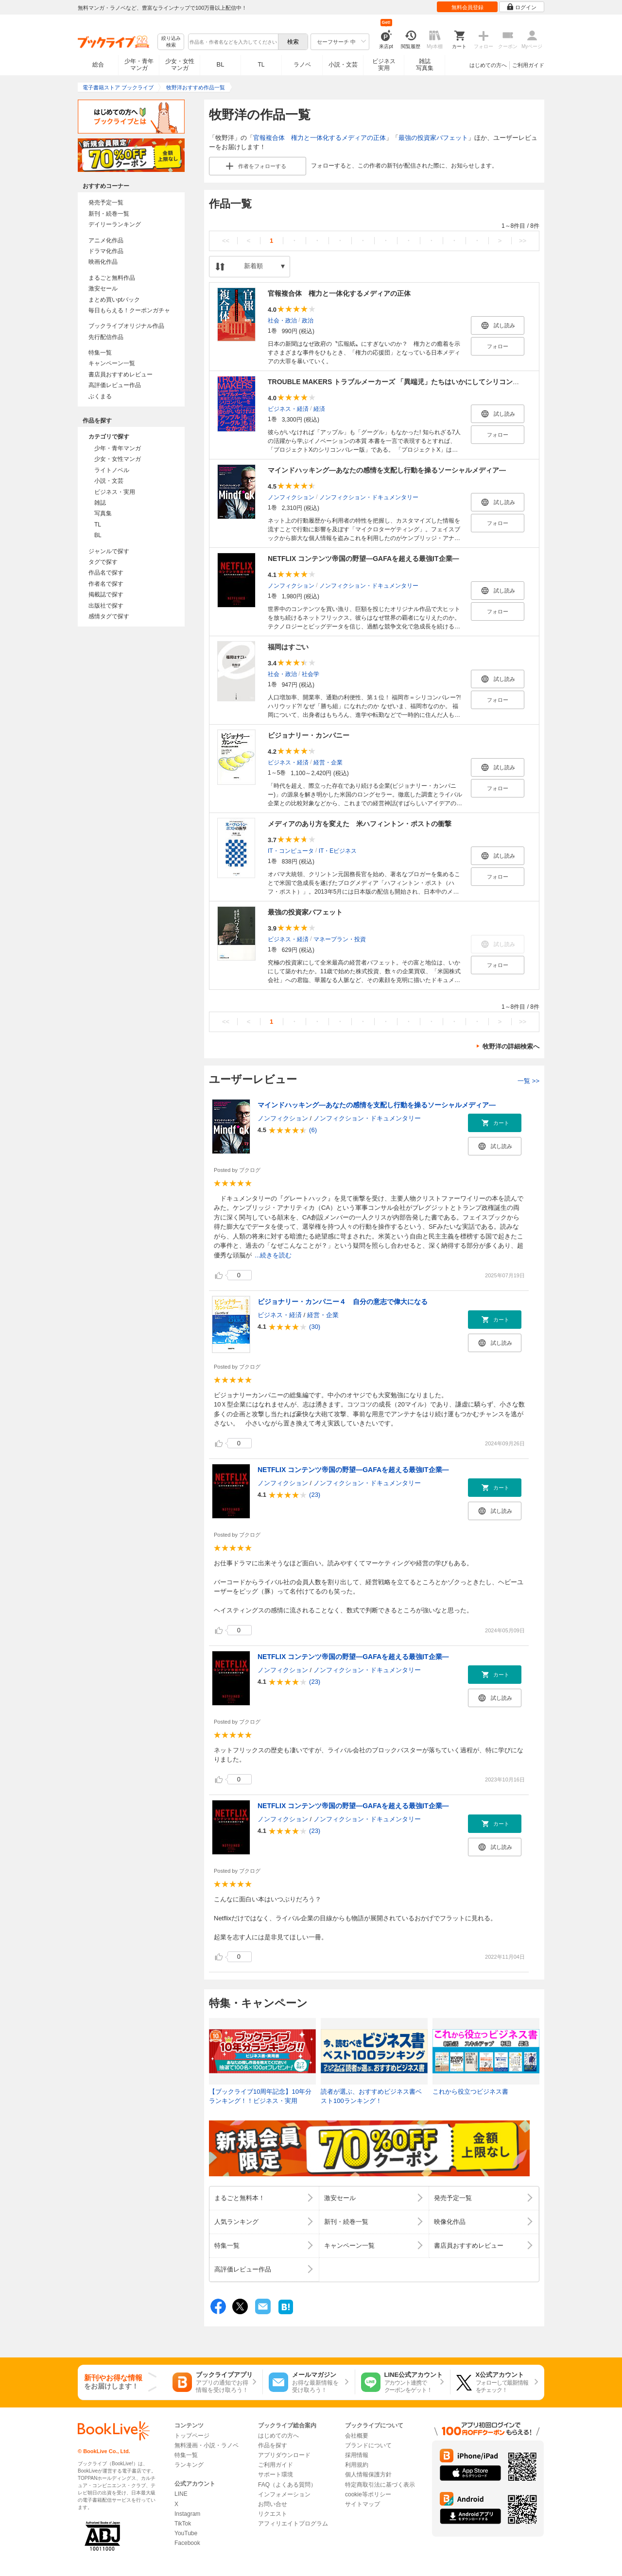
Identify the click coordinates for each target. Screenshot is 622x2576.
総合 (98, 64)
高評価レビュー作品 (114, 385)
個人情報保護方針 (368, 2474)
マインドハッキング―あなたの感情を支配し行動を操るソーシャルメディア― (387, 470)
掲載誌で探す (105, 594)
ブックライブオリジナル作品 (126, 325)
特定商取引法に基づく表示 (380, 2484)
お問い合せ (272, 2504)
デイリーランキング (114, 224)
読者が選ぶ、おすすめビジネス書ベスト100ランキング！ (371, 2096)
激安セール (103, 288)
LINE (181, 2494)
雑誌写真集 (424, 64)
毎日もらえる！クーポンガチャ (129, 310)
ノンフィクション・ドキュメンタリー (368, 496)
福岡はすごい (288, 647)
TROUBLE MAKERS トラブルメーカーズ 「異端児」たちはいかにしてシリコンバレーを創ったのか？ (424, 382)
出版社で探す (105, 605)
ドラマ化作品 (105, 251)
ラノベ (302, 64)
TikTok (182, 2523)
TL (261, 64)
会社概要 (356, 2435)
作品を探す (272, 2445)
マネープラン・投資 (339, 938)
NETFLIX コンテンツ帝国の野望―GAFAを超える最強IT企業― (363, 558)
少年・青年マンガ (139, 64)
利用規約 (356, 2464)
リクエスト (272, 2513)
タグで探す (103, 562)
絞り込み (171, 42)
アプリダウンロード (284, 2455)
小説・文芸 (343, 64)
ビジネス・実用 (114, 492)
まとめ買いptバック (114, 299)
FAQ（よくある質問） (287, 2484)
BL (221, 64)
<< (225, 240)
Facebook (187, 2543)
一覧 (528, 1081)
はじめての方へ (488, 65)
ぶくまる (100, 396)
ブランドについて (368, 2445)
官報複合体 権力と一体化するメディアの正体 (319, 137)
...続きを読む (273, 1255)
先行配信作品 (105, 337)
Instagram (187, 2513)
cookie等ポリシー (368, 2494)
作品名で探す (105, 572)
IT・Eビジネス (338, 850)
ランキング (189, 2464)
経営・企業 (328, 762)
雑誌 (100, 502)
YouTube (185, 2533)
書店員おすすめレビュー (120, 374)
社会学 (310, 673)
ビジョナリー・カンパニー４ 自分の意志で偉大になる (343, 1301)
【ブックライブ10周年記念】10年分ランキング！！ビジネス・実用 (260, 2096)
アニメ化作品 (105, 240)
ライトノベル (111, 470)
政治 (307, 320)
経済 (319, 408)
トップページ (191, 2435)
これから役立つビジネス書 (470, 2091)
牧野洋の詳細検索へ (511, 1046)
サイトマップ (362, 2504)
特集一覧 (100, 352)
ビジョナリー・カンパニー (308, 735)
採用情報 (356, 2455)
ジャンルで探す (108, 551)
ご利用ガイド (528, 65)
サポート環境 (275, 2474)
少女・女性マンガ (179, 64)
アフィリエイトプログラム (293, 2523)
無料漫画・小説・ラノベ (206, 2445)
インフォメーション (284, 2494)
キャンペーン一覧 (111, 363)
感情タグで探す (108, 616)
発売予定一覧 (105, 202)
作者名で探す (105, 583)
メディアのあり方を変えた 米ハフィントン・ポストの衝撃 (359, 824)
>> (522, 240)
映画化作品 (103, 261)
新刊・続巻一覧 (108, 213)
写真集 (103, 513)
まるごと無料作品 (111, 277)
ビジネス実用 (384, 64)
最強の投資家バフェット (433, 137)
